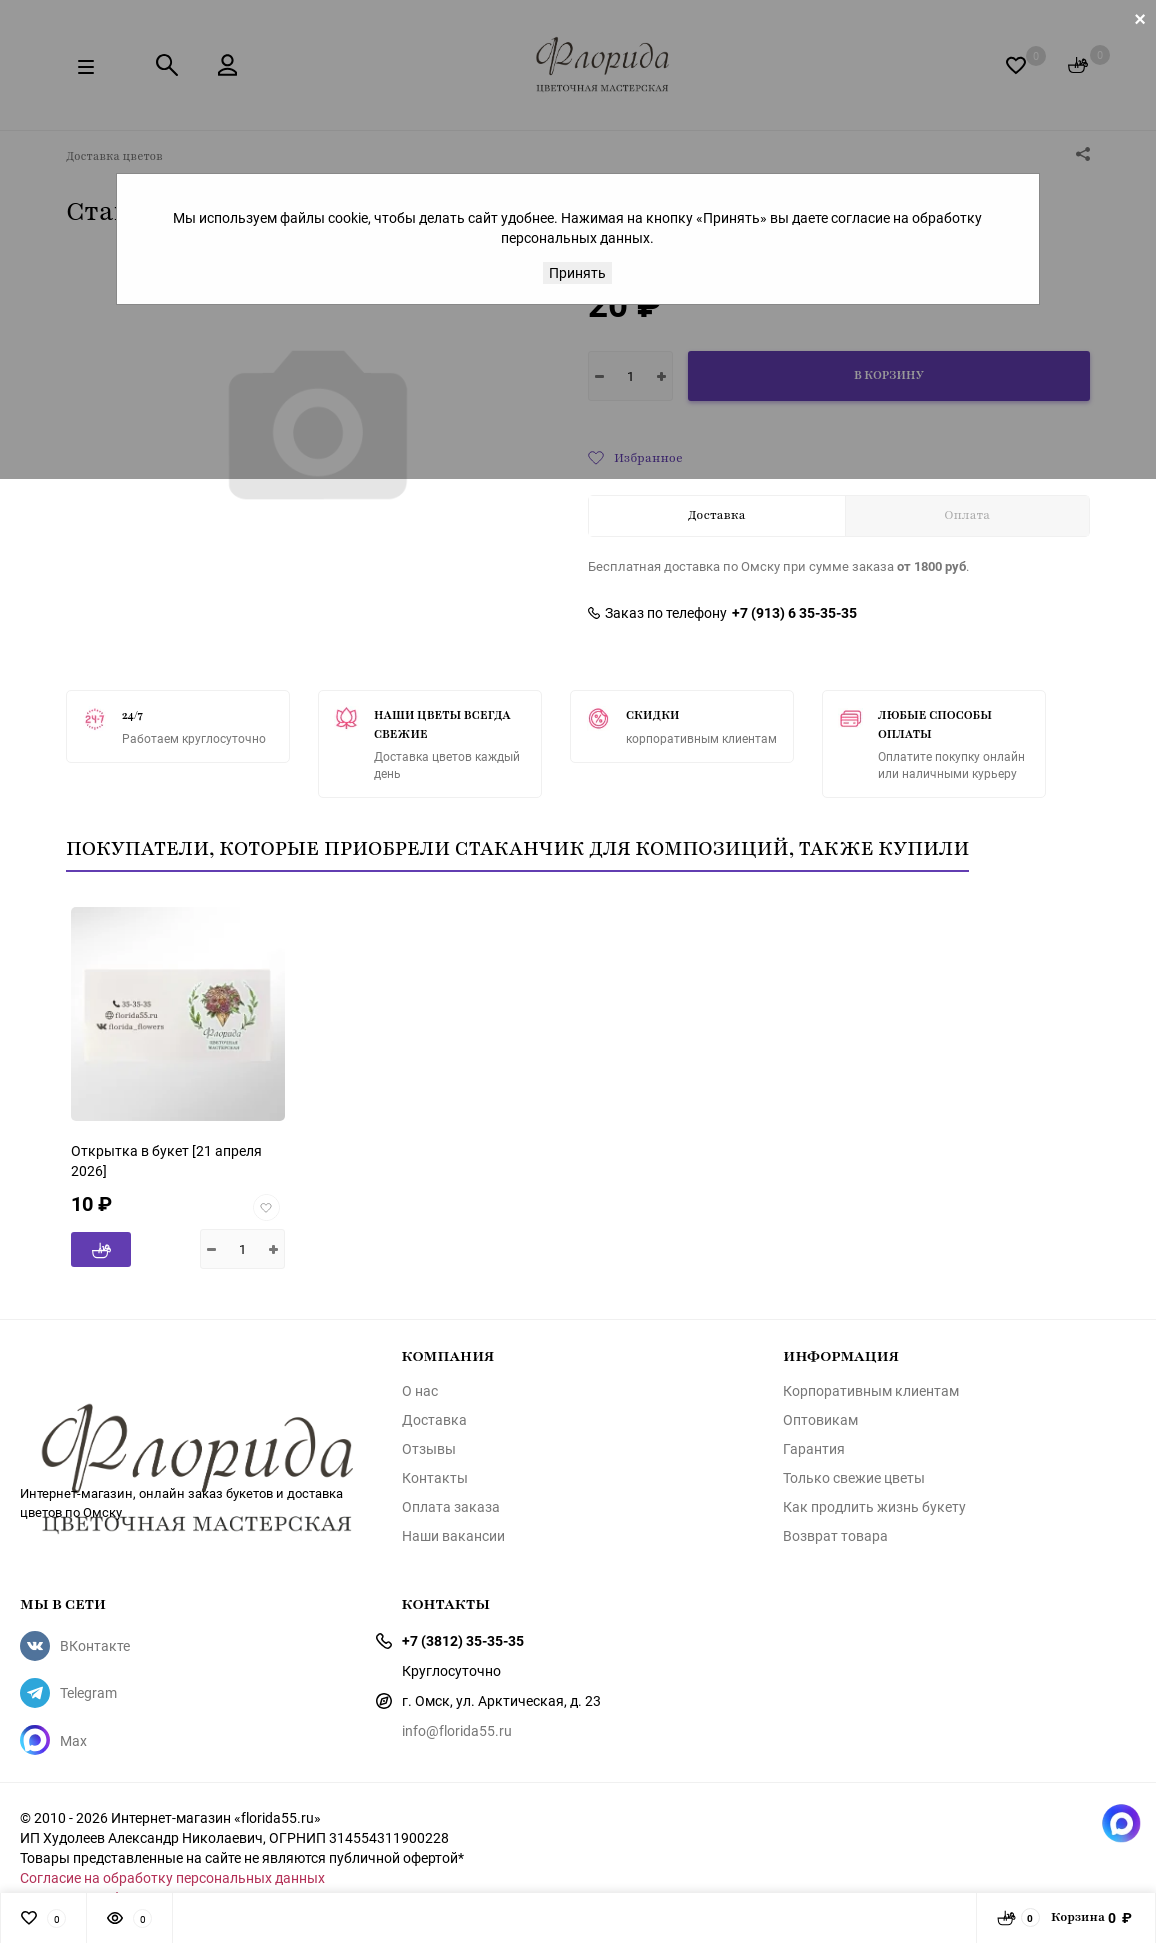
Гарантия (814, 1449)
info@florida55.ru (457, 1730)
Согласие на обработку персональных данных (172, 1877)
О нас (420, 1391)
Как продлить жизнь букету (874, 1507)
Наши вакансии (453, 1536)
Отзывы (429, 1449)
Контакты (435, 1478)
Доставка (434, 1420)
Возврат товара (835, 1536)
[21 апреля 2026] (166, 1160)
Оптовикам (820, 1420)
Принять (577, 272)
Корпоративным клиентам (871, 1391)
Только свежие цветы (854, 1478)
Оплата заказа (451, 1507)
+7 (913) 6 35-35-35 (794, 613)
